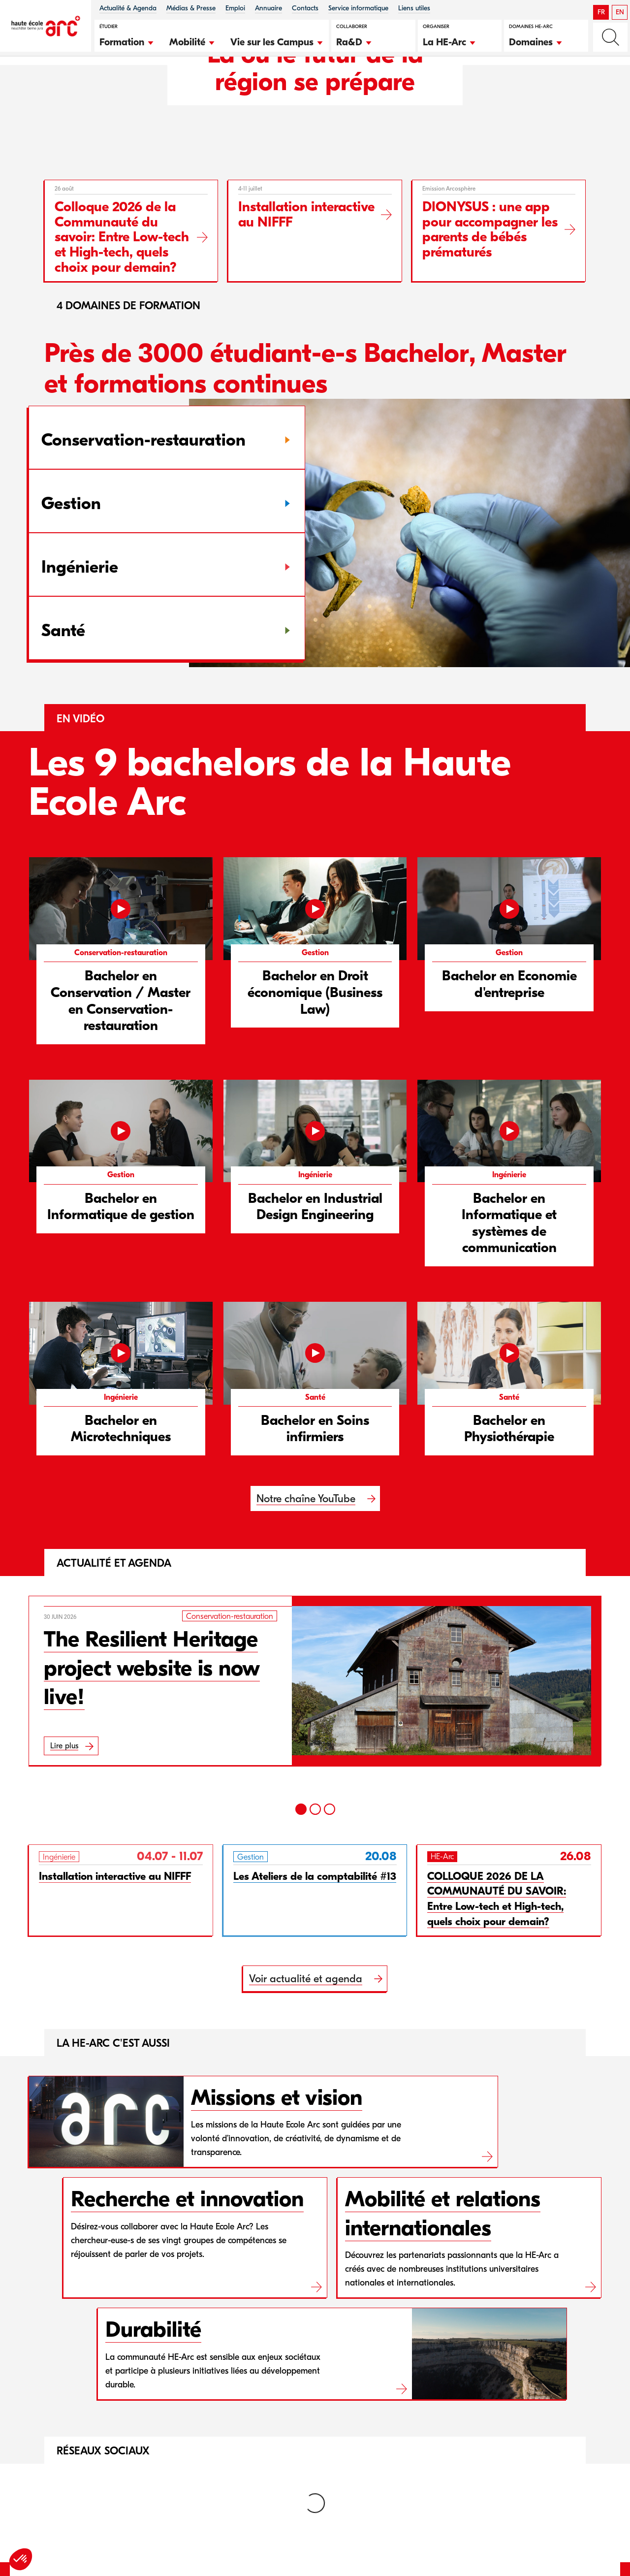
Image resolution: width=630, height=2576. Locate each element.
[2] (315, 1853)
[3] (329, 1853)
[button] (126, 41)
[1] (301, 1853)
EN (620, 12)
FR (601, 12)
